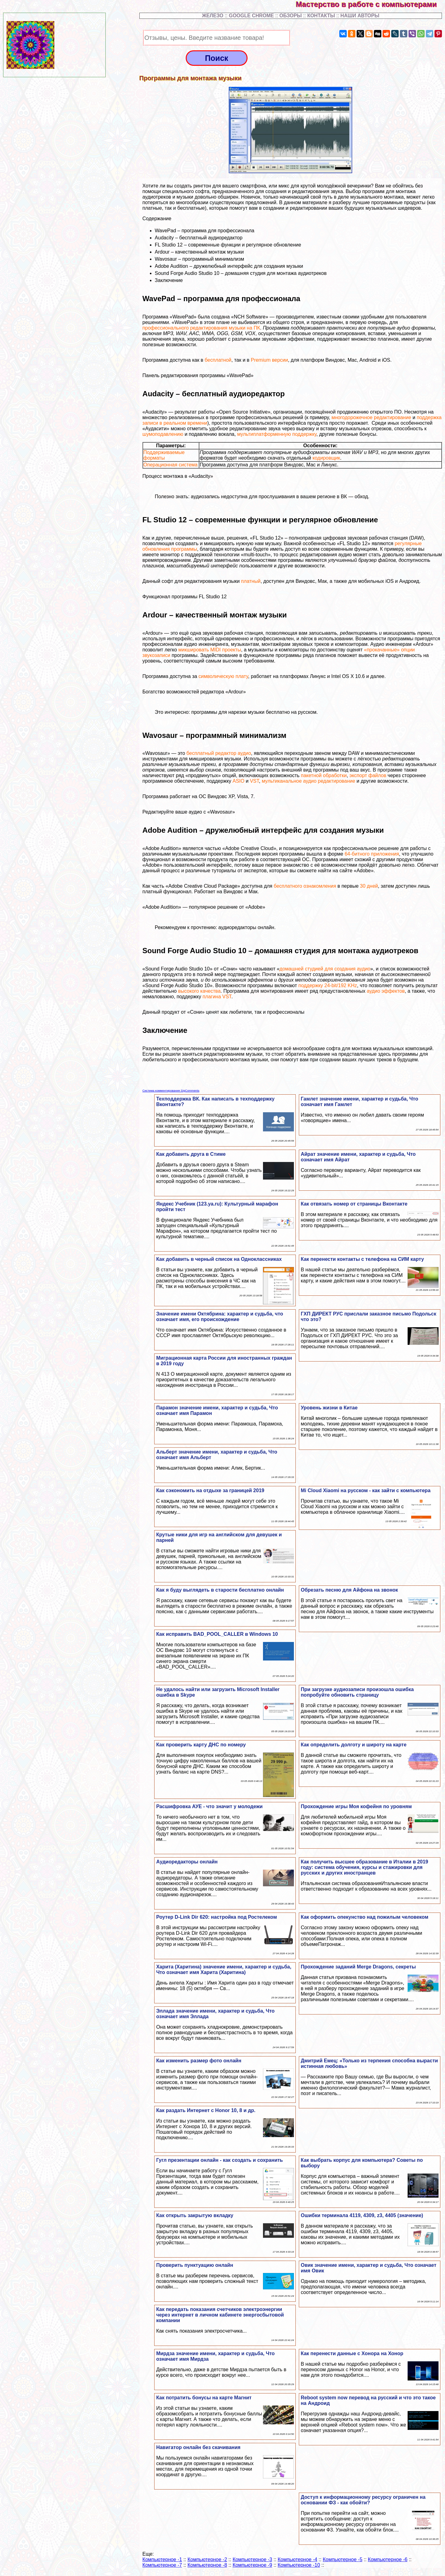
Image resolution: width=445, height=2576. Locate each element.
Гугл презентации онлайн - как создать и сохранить (219, 2160)
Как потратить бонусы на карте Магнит (204, 2397)
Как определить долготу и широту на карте (353, 1744)
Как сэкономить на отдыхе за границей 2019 (210, 1490)
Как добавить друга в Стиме (191, 1154)
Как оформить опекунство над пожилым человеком (364, 1917)
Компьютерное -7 (162, 2565)
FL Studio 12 (267, 538)
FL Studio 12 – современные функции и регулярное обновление (228, 244)
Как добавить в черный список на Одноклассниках (219, 1259)
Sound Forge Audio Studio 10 (177, 968)
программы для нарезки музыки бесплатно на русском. (254, 712)
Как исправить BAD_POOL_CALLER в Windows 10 (217, 1634)
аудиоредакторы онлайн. (247, 927)
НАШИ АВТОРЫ (360, 15)
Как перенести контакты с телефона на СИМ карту (362, 1259)
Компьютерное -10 (299, 2565)
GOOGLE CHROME (251, 15)
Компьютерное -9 (252, 2565)
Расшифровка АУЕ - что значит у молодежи (209, 1806)
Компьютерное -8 (207, 2565)
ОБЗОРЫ (290, 15)
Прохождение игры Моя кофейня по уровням (356, 1806)
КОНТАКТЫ (321, 15)
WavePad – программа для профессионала (204, 230)
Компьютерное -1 (162, 2559)
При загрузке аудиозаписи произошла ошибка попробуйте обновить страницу (357, 1692)
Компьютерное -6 (387, 2559)
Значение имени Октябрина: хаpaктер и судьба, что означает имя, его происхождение (219, 1316)
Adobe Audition (162, 848)
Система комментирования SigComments (170, 1090)
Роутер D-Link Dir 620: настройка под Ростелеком (216, 1917)
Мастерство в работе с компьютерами (370, 4)
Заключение (169, 280)
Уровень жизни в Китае (329, 1407)
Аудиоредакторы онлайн (187, 1861)
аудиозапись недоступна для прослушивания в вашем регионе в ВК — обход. (280, 496)
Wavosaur (156, 753)
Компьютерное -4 (297, 2559)
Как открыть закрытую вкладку (194, 2215)
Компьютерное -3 (252, 2559)
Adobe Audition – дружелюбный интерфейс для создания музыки (229, 266)
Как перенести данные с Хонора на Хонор (352, 2353)
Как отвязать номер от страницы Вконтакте (354, 1203)
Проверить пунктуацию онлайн (194, 2265)
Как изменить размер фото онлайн (198, 2060)
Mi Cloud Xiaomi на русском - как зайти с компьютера (365, 1490)
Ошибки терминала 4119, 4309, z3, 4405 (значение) (362, 2215)
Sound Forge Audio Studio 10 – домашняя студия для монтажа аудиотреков (241, 273)
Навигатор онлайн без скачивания (198, 2447)
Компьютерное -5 (342, 2559)
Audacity (154, 412)
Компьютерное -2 (207, 2559)
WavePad (183, 316)
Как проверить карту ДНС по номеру (201, 1744)
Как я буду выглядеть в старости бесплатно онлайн (220, 1590)
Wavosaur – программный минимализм (199, 259)
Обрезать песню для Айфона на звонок (349, 1590)
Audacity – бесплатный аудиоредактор (199, 237)
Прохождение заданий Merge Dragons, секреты (358, 1966)
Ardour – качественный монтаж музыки (199, 252)
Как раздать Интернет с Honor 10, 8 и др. (205, 2110)
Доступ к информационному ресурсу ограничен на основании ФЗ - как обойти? (363, 2499)
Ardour (152, 633)
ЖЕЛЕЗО (213, 15)
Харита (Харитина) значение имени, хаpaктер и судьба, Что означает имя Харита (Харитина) (223, 1969)
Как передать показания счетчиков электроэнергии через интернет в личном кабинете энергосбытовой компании (220, 2315)
